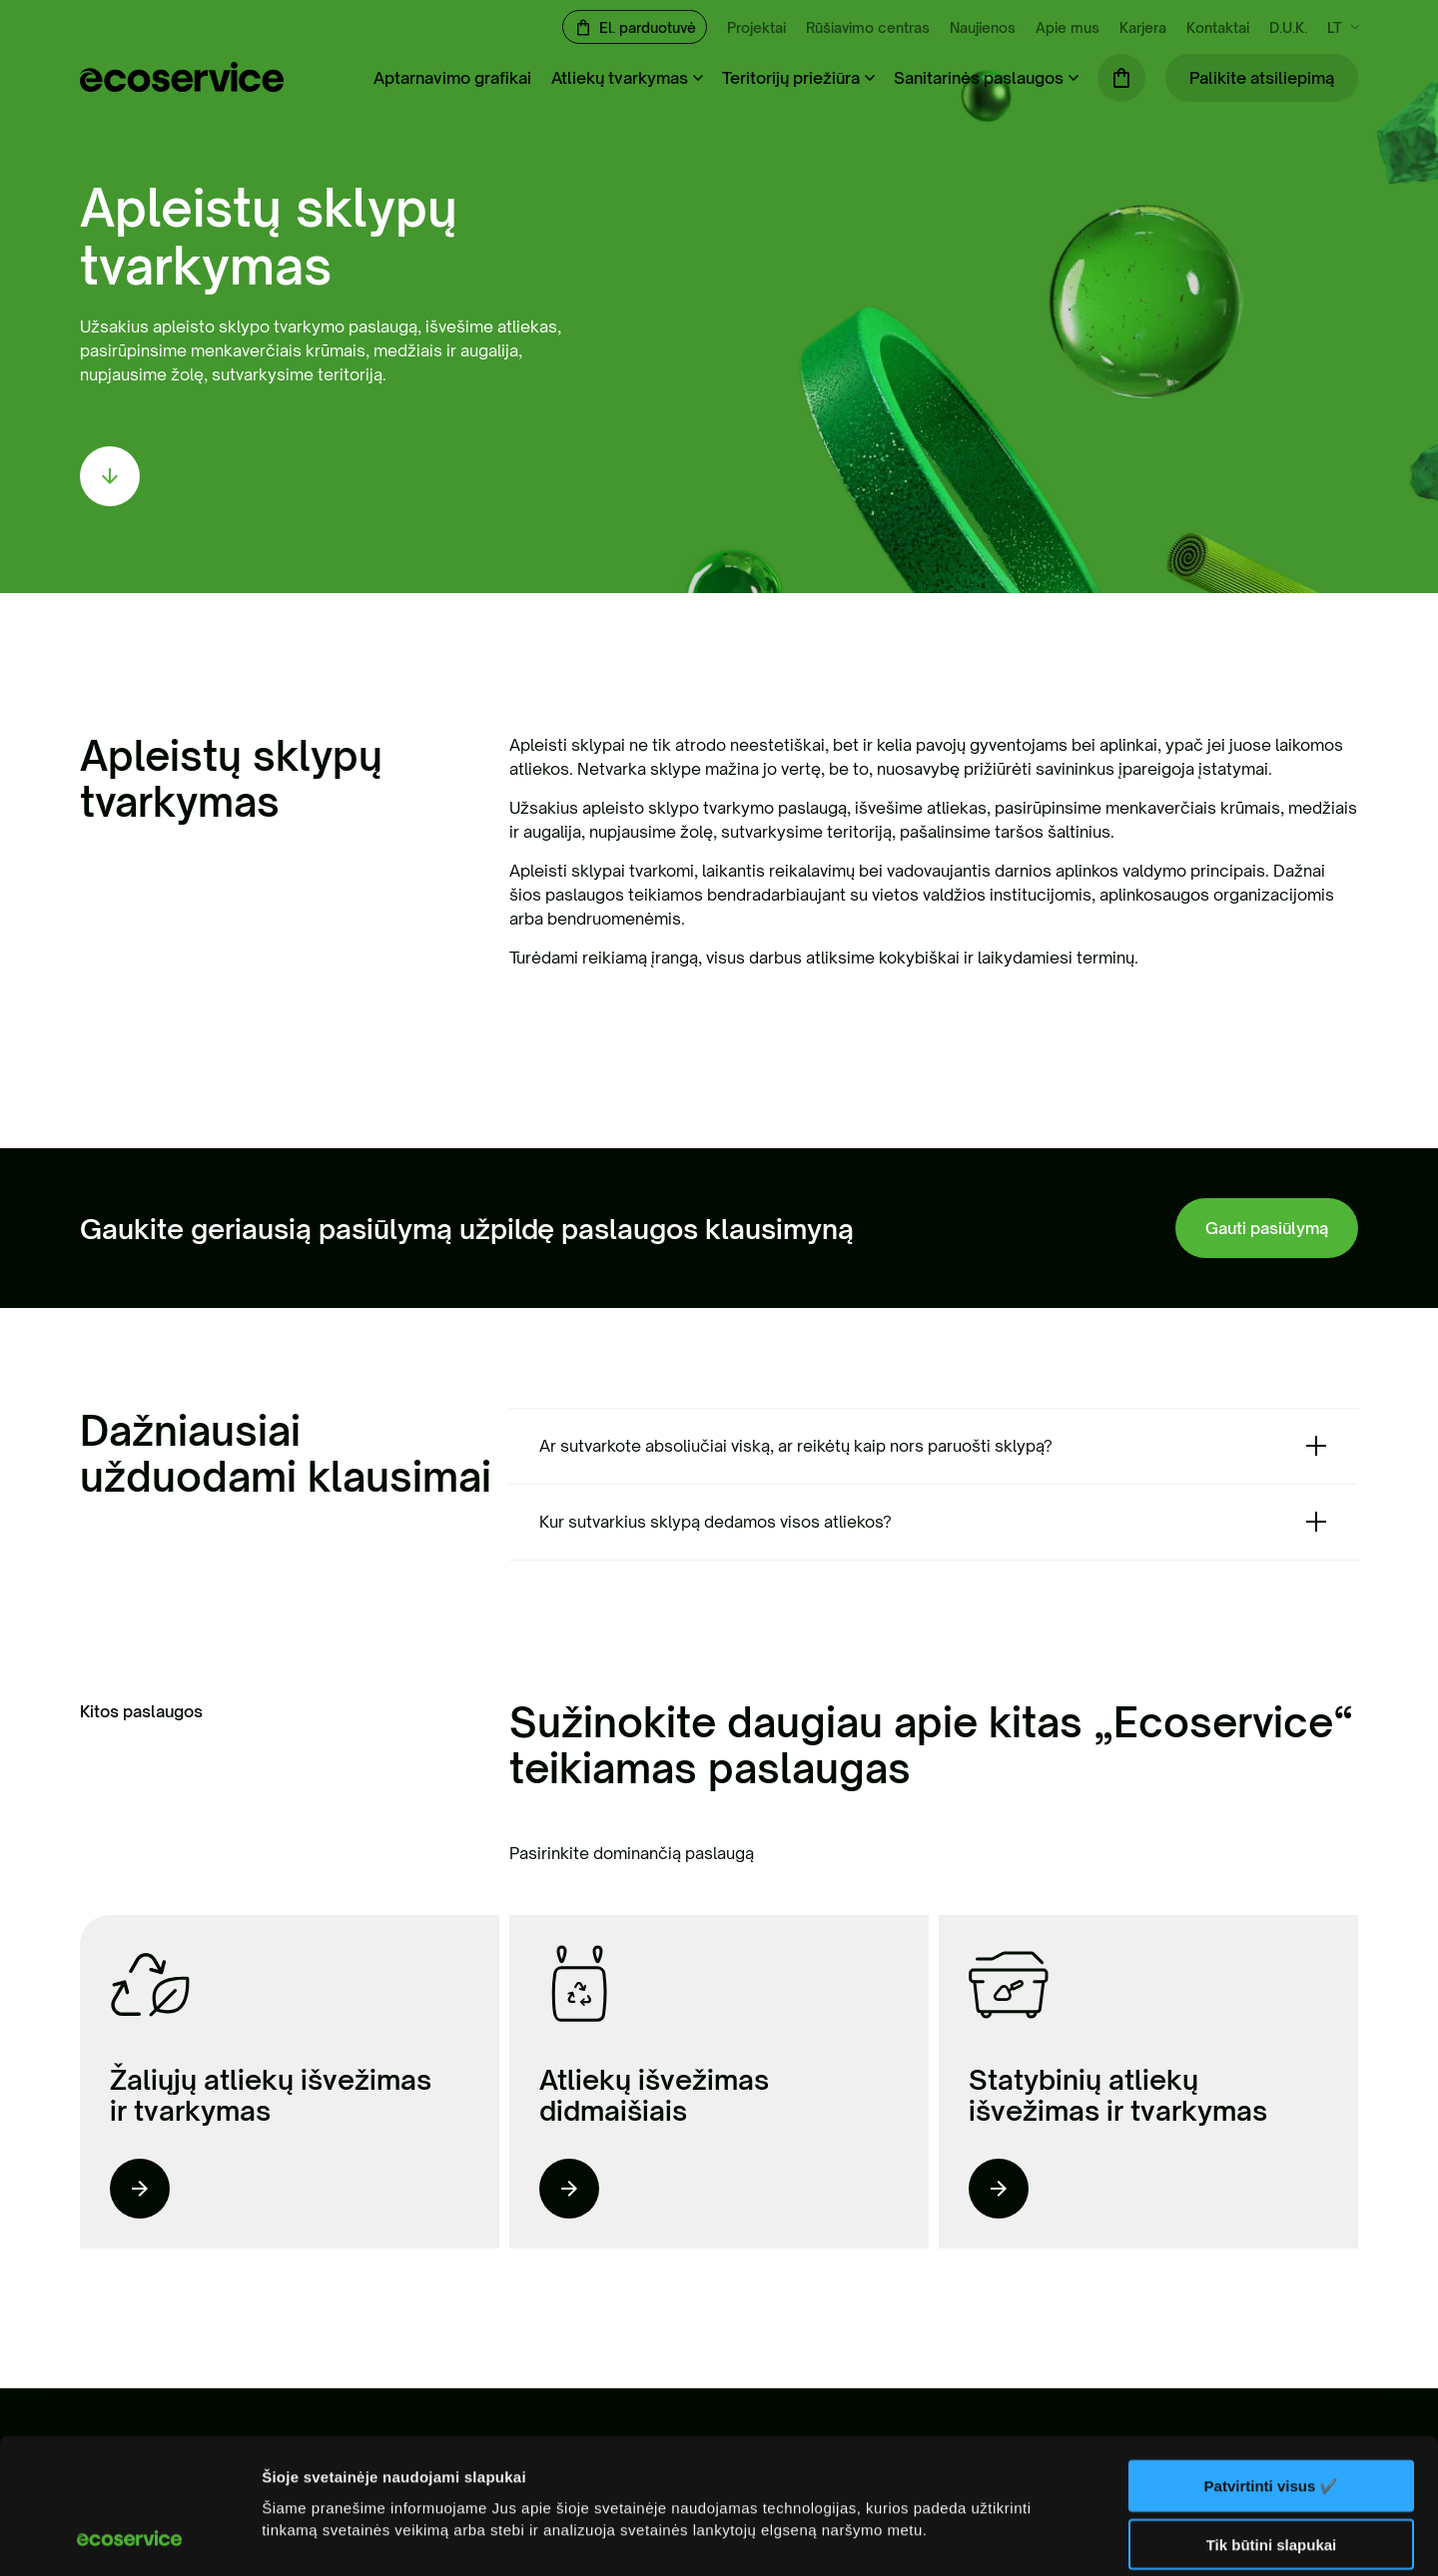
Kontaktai (1217, 27)
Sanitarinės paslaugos (979, 78)
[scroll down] (110, 476)
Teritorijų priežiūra (791, 78)
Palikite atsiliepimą (1261, 78)
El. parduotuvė (647, 27)
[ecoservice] (182, 86)
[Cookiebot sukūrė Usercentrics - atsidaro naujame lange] (129, 2537)
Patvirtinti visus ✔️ (1271, 2358)
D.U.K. (1288, 27)
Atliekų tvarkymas (619, 78)
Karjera (1142, 27)
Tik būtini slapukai (1271, 2418)
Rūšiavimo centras (868, 27)
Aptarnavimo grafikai (452, 78)
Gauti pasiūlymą (1266, 1228)
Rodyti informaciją (328, 2536)
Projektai (756, 27)
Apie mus (1067, 27)
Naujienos (983, 27)
